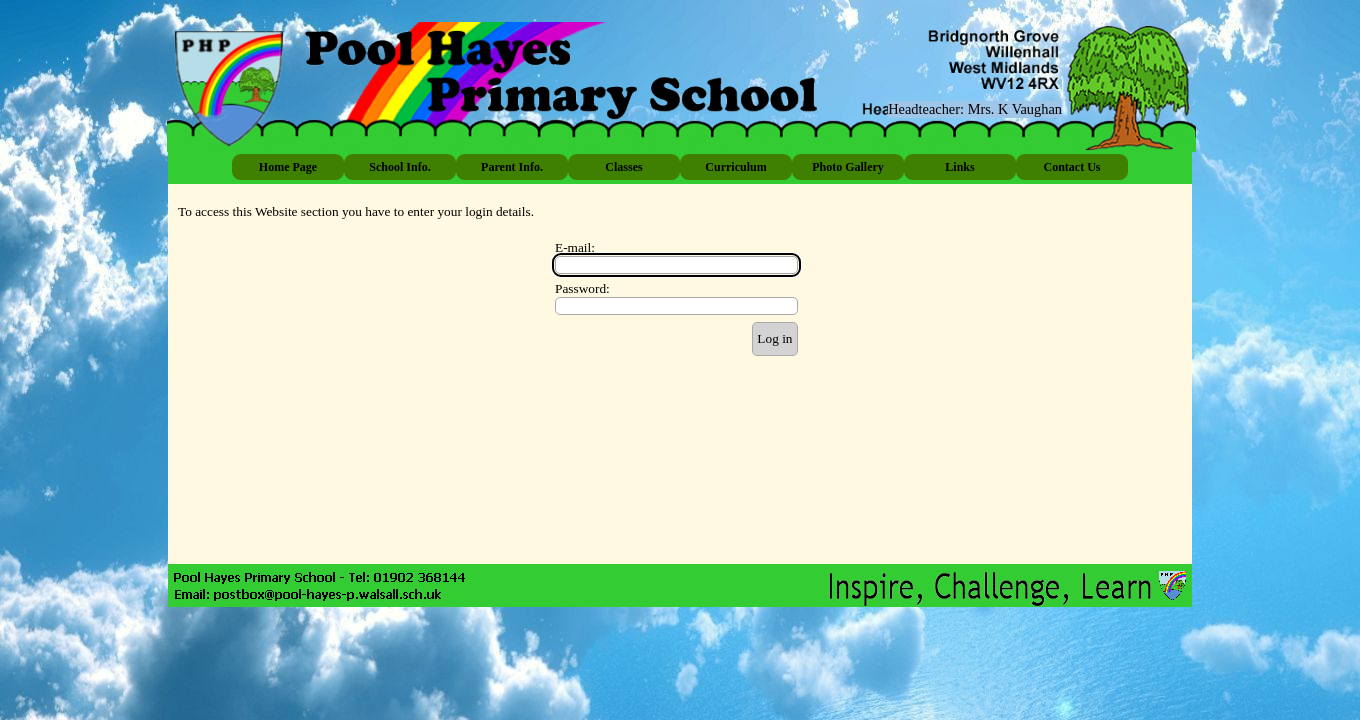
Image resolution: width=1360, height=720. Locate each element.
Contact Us (1072, 167)
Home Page (288, 167)
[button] (308, 594)
